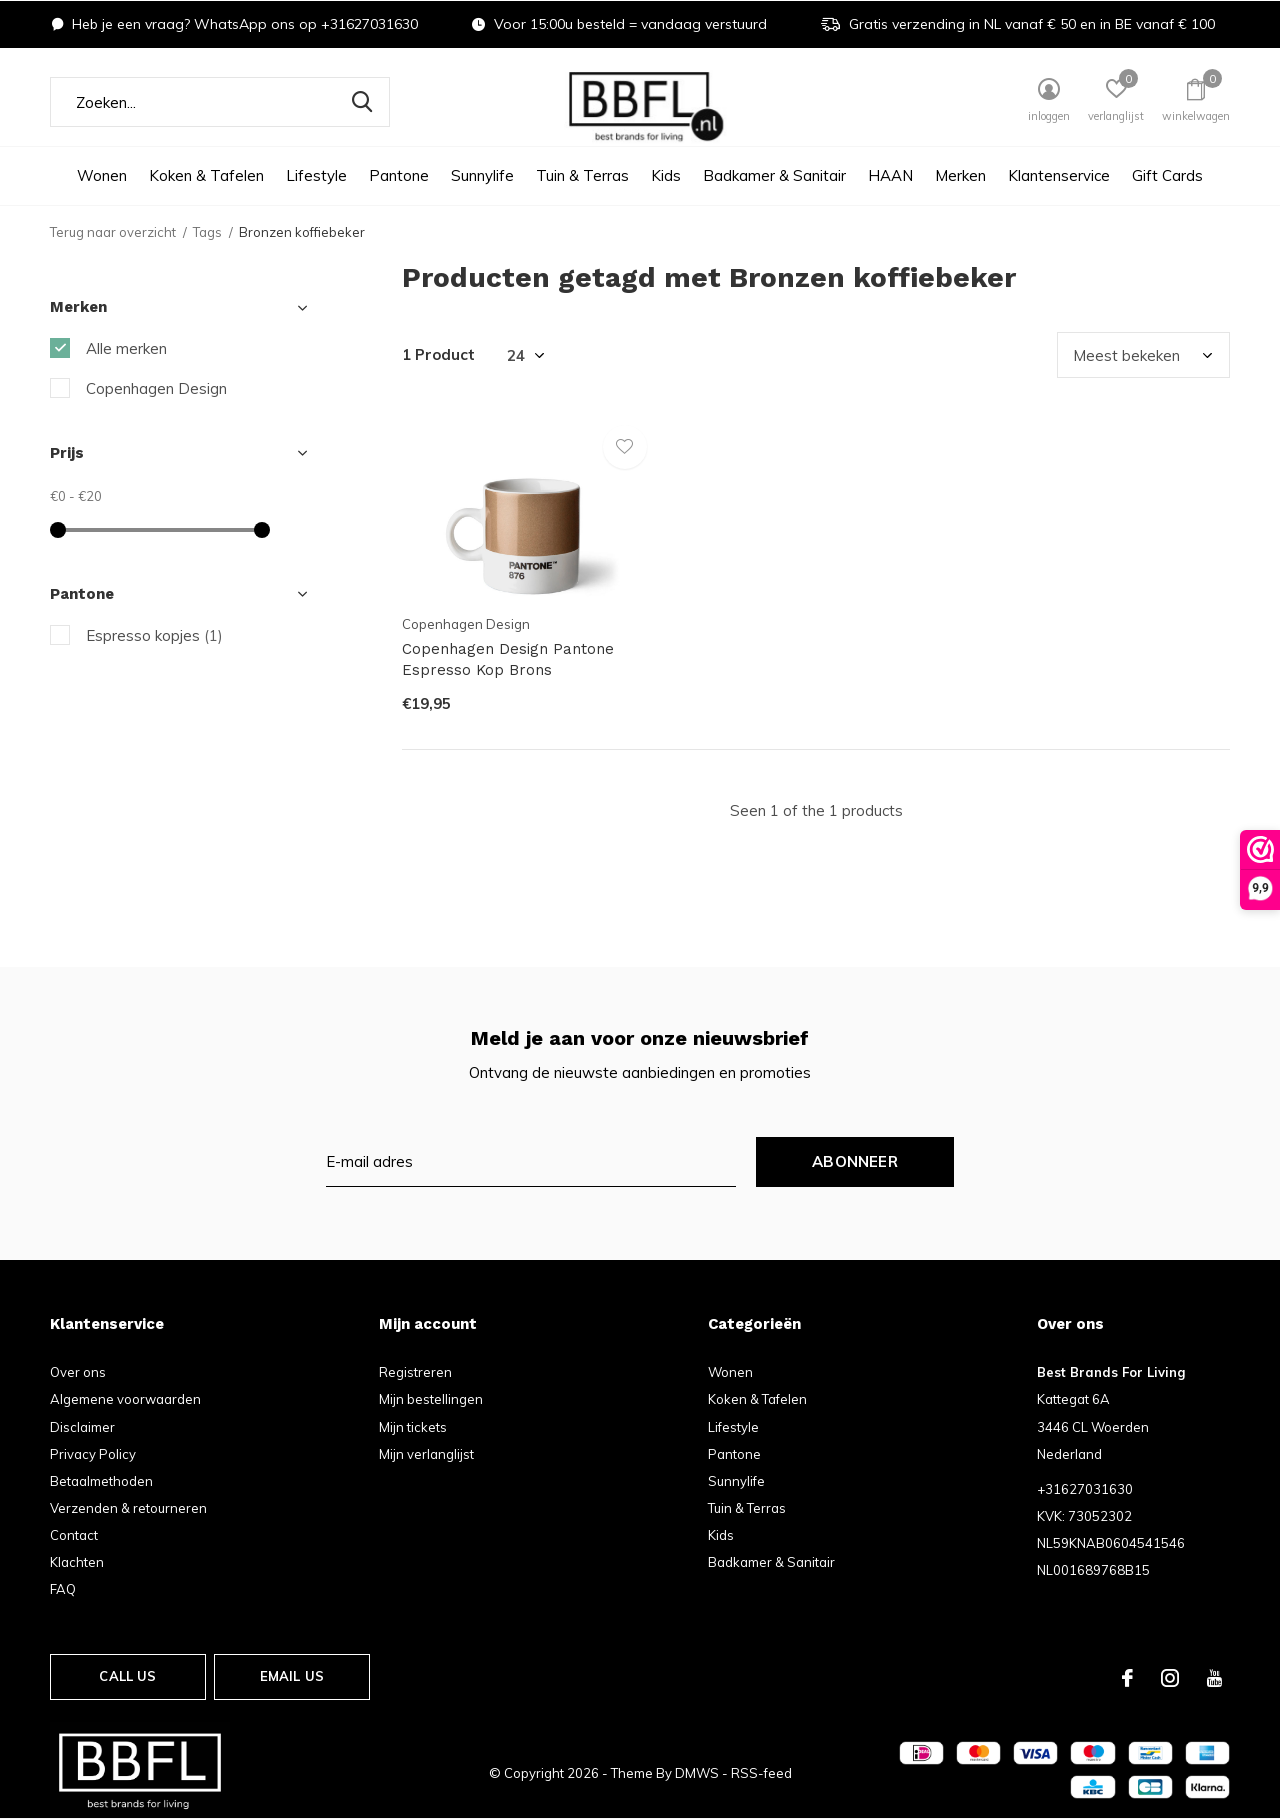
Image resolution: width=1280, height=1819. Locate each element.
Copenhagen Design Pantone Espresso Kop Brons (508, 659)
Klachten (77, 1562)
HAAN (890, 175)
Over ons (78, 1372)
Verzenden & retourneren (128, 1508)
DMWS (697, 1773)
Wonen (102, 175)
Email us (292, 1676)
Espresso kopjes (154, 635)
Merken (960, 175)
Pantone (399, 175)
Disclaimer (82, 1427)
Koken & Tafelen (206, 175)
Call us (127, 1676)
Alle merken (126, 348)
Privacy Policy (93, 1454)
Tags (207, 232)
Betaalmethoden (101, 1481)
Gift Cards (1167, 175)
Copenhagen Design (156, 388)
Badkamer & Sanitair (774, 175)
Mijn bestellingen (431, 1399)
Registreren (415, 1372)
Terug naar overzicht (113, 232)
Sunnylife (482, 175)
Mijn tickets (413, 1427)
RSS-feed (761, 1773)
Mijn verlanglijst (426, 1454)
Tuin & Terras (582, 175)
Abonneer (855, 1161)
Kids (666, 175)
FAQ (63, 1589)
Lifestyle (316, 175)
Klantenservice (1059, 175)
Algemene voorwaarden (125, 1399)
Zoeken (362, 102)
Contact (74, 1535)
